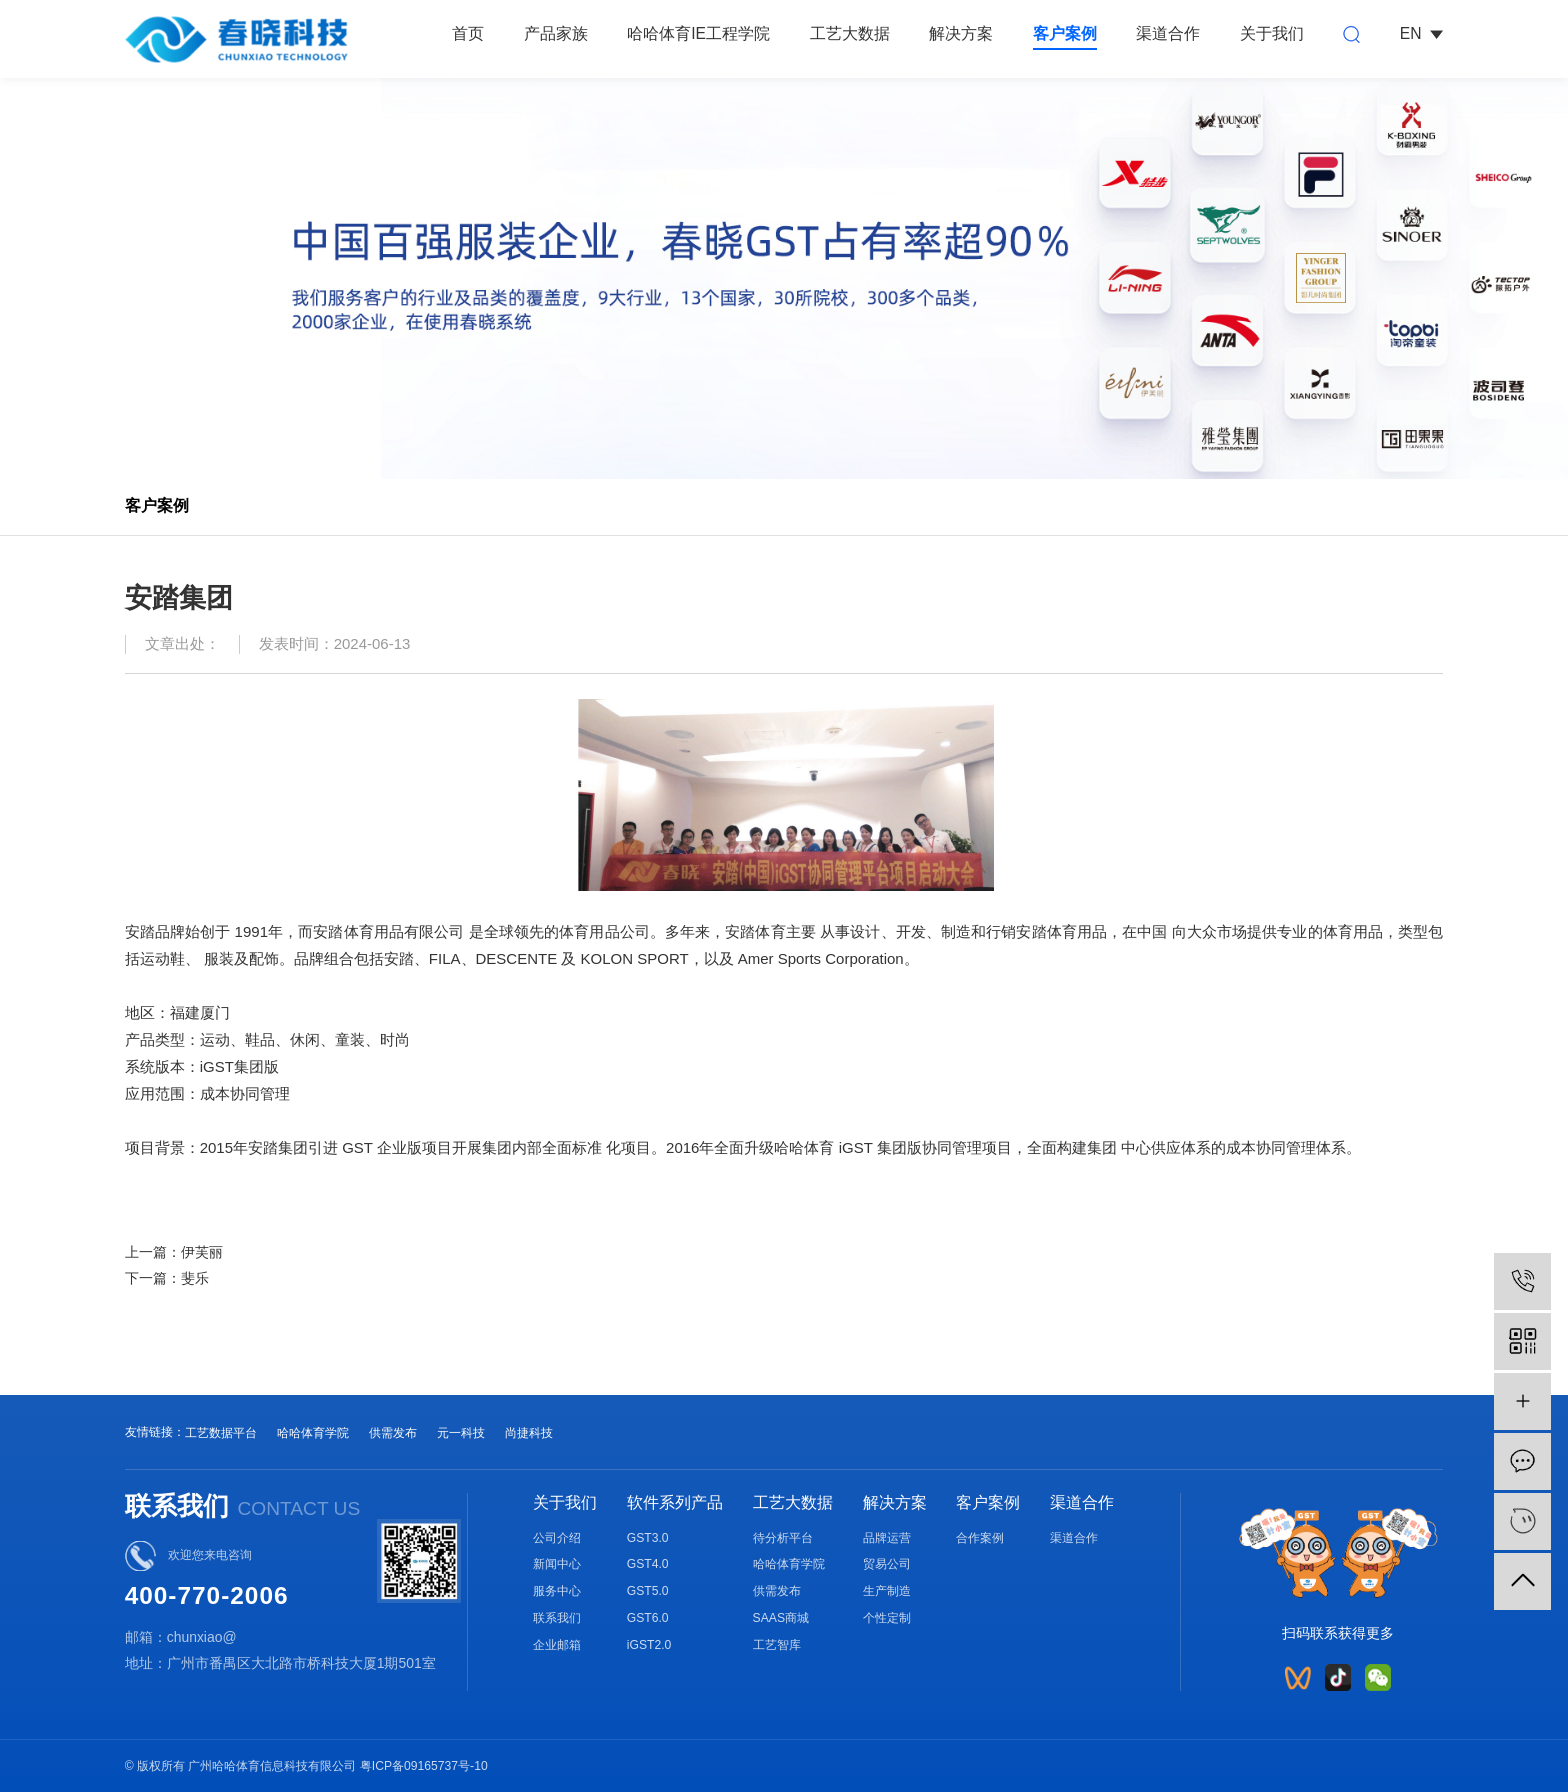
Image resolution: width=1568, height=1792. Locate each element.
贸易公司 (887, 1564)
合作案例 (980, 1538)
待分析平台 (783, 1538)
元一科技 (461, 1433)
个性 (875, 1618)
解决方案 (961, 33)
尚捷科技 (529, 1433)
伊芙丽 (202, 1252)
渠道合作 (1168, 33)
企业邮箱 (557, 1645)
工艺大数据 (850, 33)
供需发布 (393, 1433)
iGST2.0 (649, 1645)
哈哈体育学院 (313, 1433)
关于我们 (1272, 33)
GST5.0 (648, 1591)
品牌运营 (887, 1538)
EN (1422, 33)
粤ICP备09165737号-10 (424, 1766)
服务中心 (557, 1591)
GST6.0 (648, 1618)
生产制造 (887, 1591)
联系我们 (557, 1618)
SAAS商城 (781, 1618)
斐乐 (195, 1278)
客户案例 (1065, 33)
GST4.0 (648, 1564)
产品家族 (556, 33)
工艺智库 (777, 1645)
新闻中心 (557, 1564)
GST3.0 (648, 1538)
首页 (468, 33)
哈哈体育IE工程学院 (698, 33)
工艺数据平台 (221, 1433)
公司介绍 (557, 1538)
